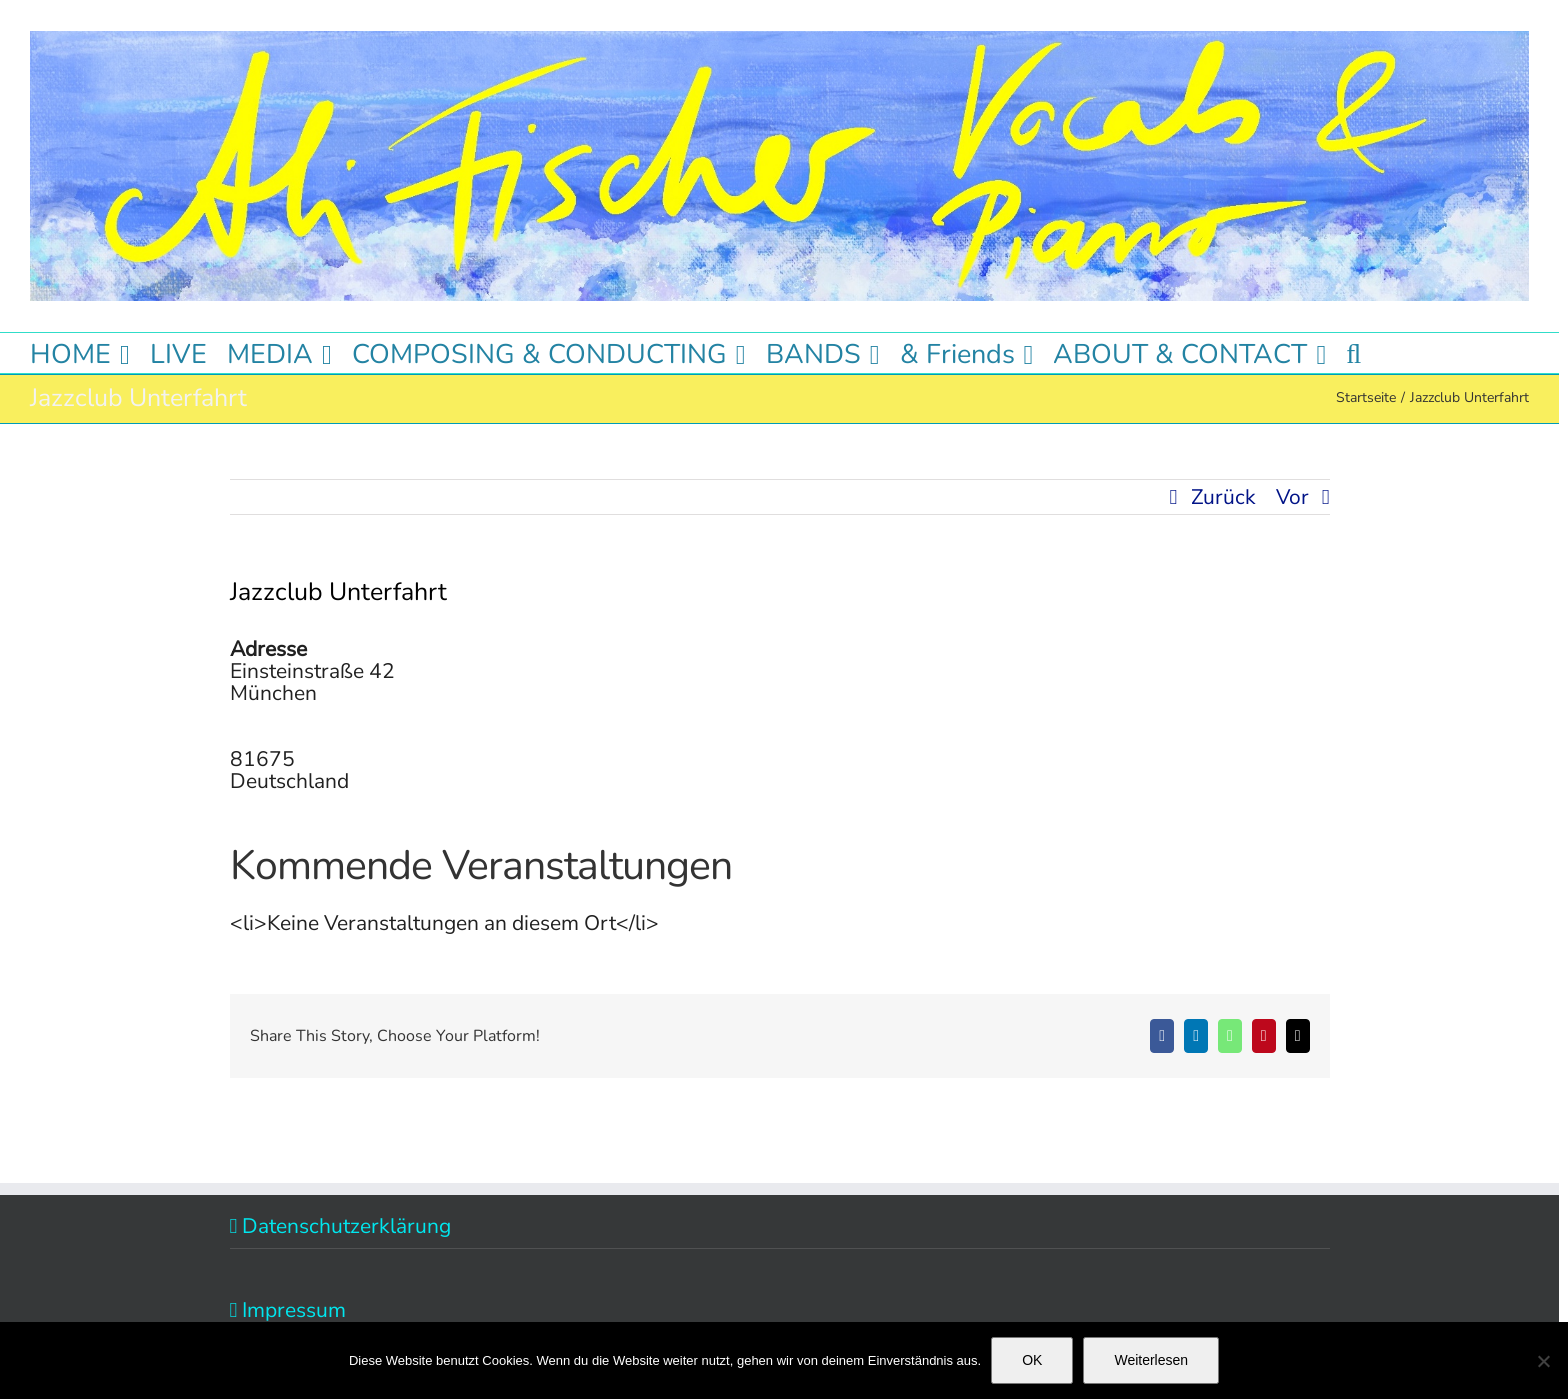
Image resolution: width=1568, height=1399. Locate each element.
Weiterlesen (1151, 1360)
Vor (1292, 497)
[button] (1353, 353)
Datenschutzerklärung (346, 1226)
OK (1032, 1360)
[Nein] (1543, 1361)
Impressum (294, 1310)
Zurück (1223, 497)
